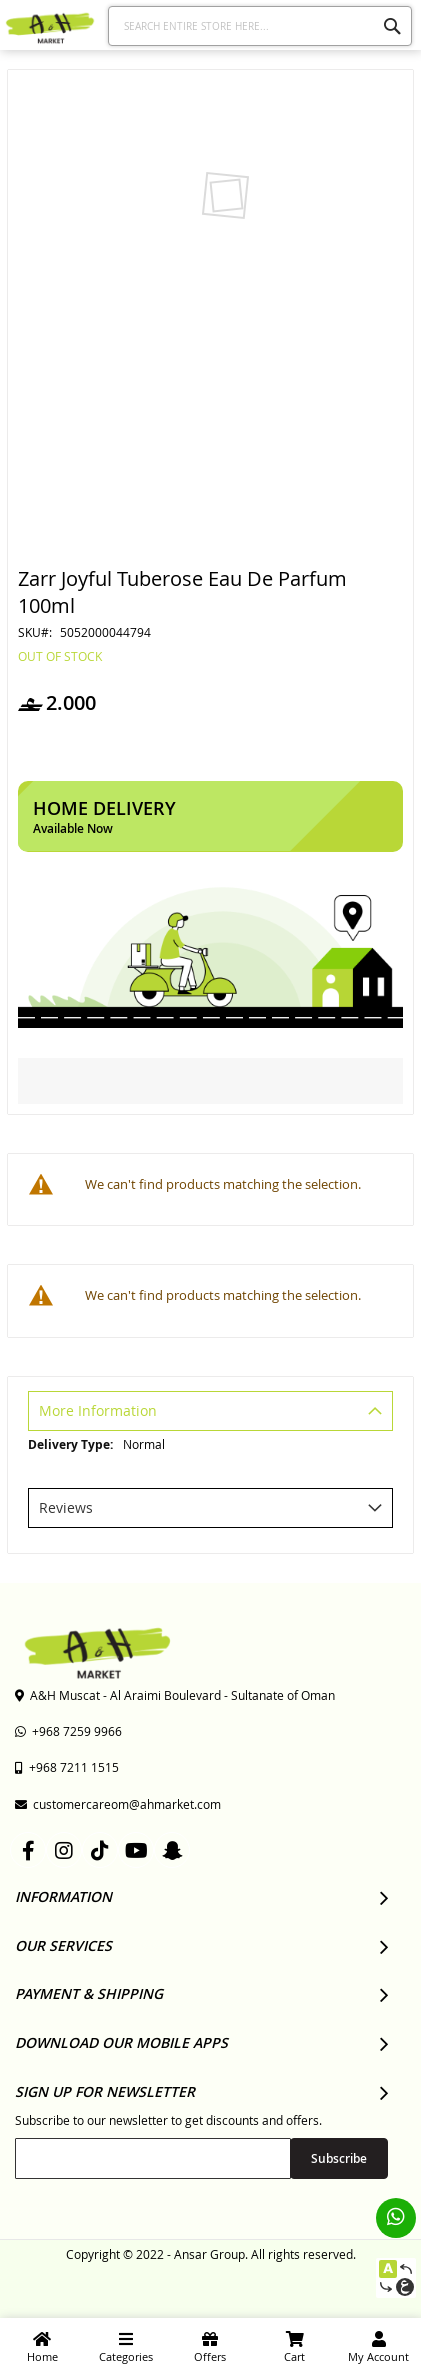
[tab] (210, 1413)
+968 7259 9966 (68, 1731)
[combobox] (260, 26)
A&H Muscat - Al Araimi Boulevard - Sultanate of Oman (175, 1695)
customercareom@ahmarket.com (118, 1804)
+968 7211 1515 (67, 1767)
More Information (98, 1410)
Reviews (66, 1507)
